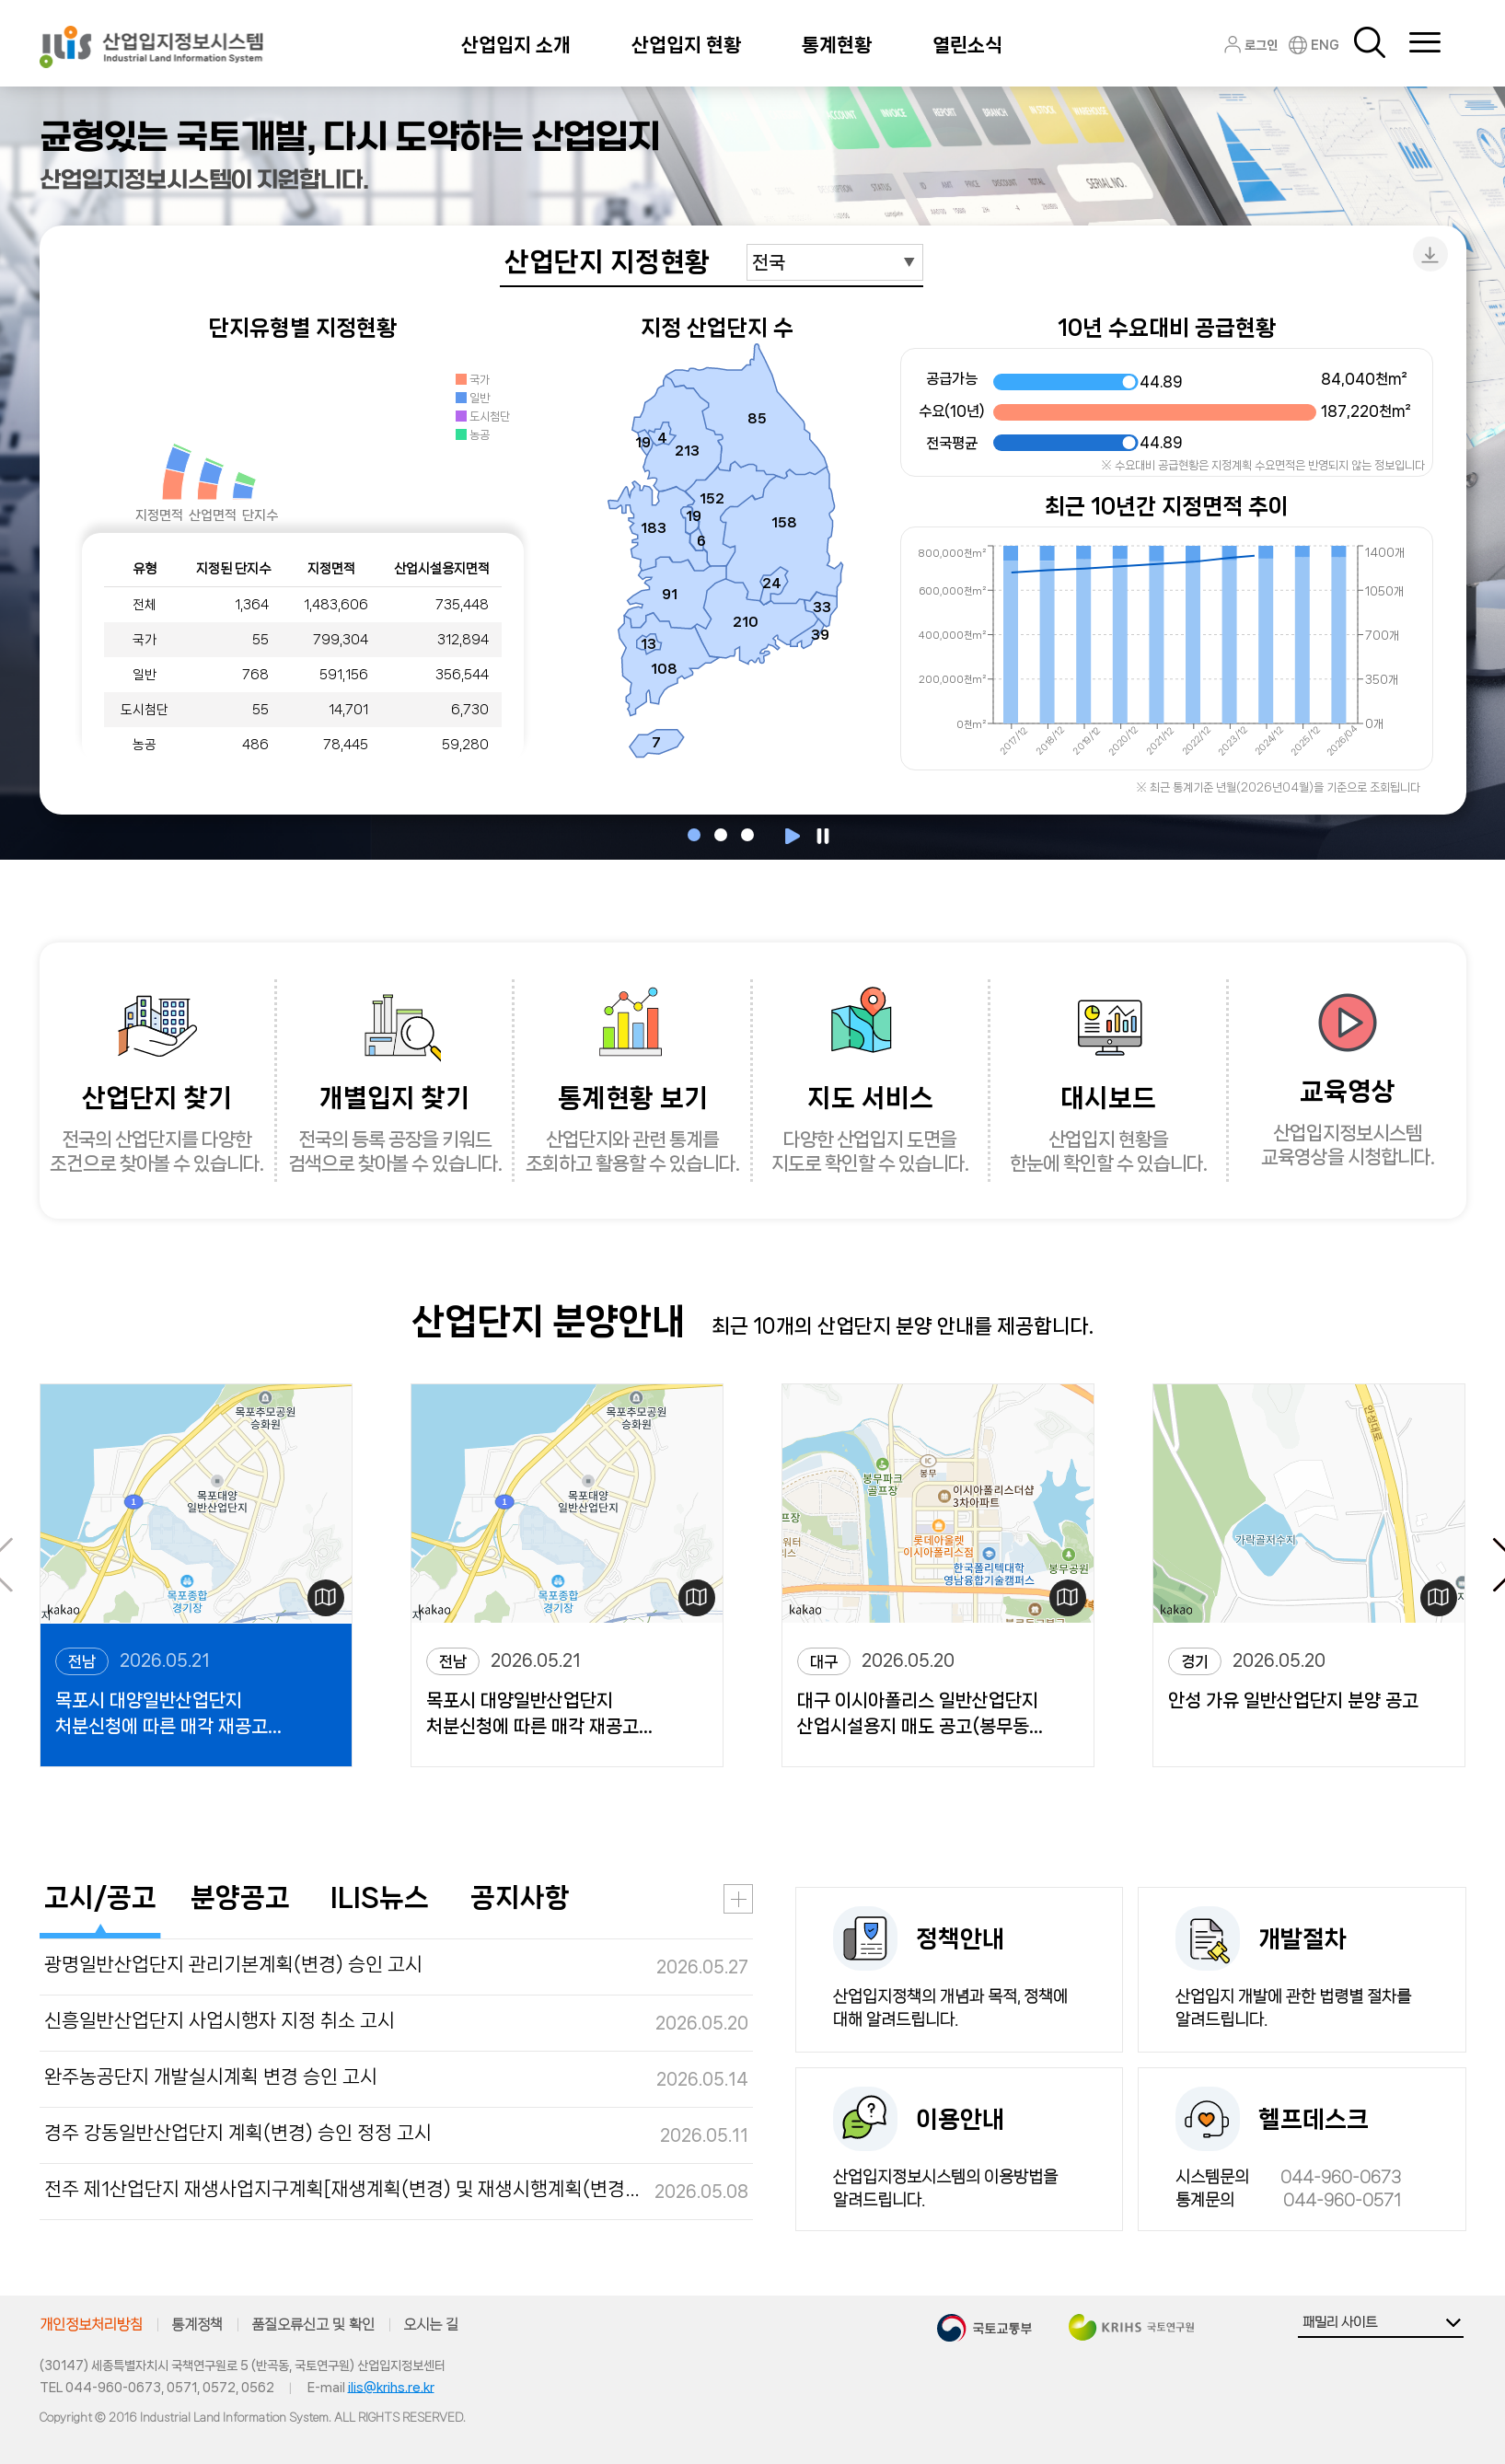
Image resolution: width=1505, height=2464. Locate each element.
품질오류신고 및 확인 (313, 2324)
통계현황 (837, 45)
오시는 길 (430, 2324)
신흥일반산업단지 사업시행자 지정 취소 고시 (219, 2020)
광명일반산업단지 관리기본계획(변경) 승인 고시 (233, 1964)
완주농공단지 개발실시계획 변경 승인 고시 (210, 2076)
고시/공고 (100, 1897)
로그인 (1261, 45)
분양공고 (240, 1897)
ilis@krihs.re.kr (391, 2387)
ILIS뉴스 (379, 1897)
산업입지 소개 (516, 45)
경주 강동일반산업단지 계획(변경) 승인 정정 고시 (238, 2133)
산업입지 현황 (686, 45)
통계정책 (197, 2324)
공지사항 (520, 1897)
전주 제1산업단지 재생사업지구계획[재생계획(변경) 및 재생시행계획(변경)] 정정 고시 (343, 2189)
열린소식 (967, 45)
